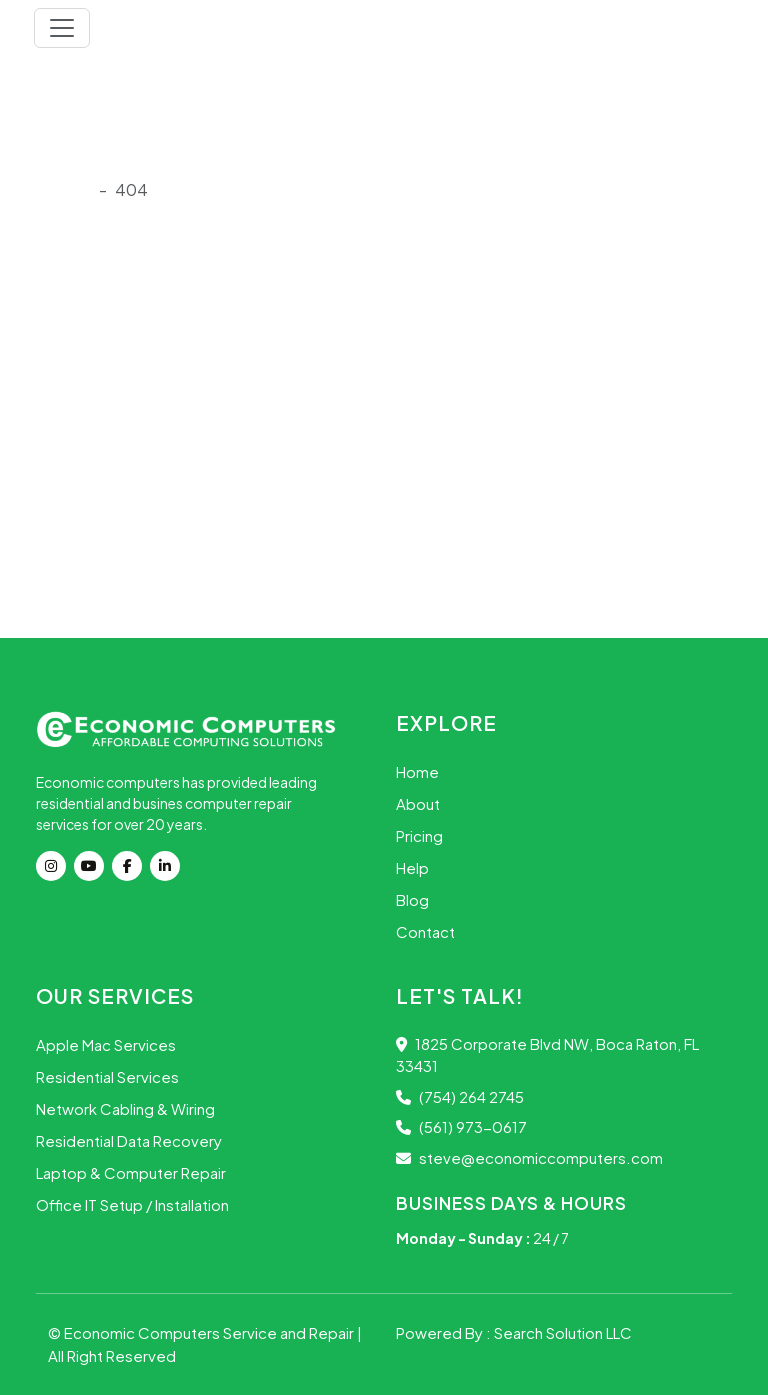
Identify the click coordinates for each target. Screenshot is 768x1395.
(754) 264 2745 (460, 1096)
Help (412, 867)
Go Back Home (100, 545)
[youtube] (93, 866)
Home (417, 771)
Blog (412, 899)
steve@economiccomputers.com (529, 1157)
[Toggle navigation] (62, 28)
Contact (425, 931)
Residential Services (107, 1076)
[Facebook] (131, 866)
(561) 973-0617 (461, 1126)
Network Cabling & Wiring (125, 1108)
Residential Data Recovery (129, 1140)
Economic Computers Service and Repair (210, 1332)
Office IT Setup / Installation (132, 1204)
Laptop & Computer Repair (131, 1172)
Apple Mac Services (106, 1044)
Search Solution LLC (563, 1332)
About (418, 803)
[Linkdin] (169, 866)
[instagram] (55, 866)
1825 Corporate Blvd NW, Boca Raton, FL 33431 (547, 1055)
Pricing (419, 835)
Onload (63, 189)
